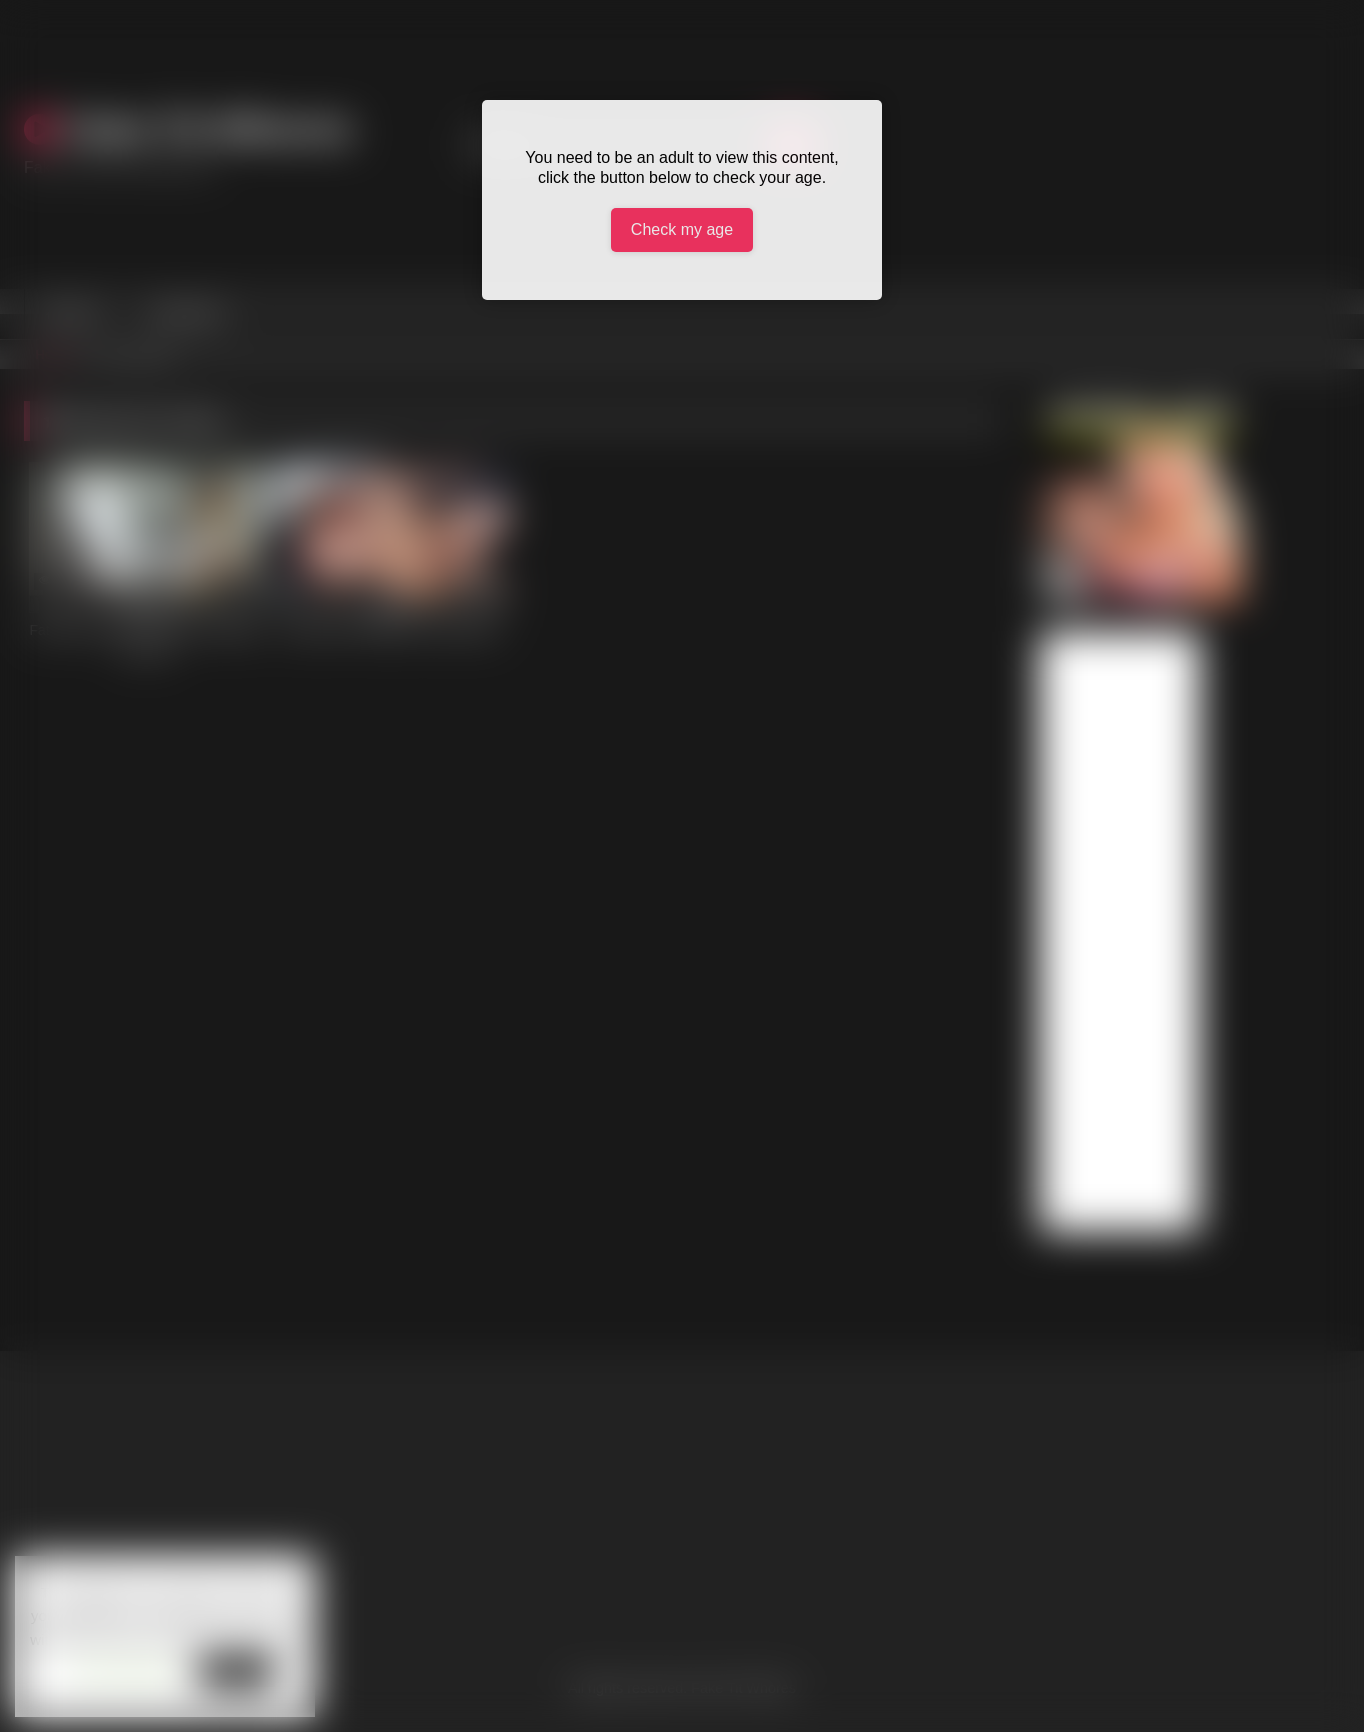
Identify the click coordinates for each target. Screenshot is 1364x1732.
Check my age (682, 229)
